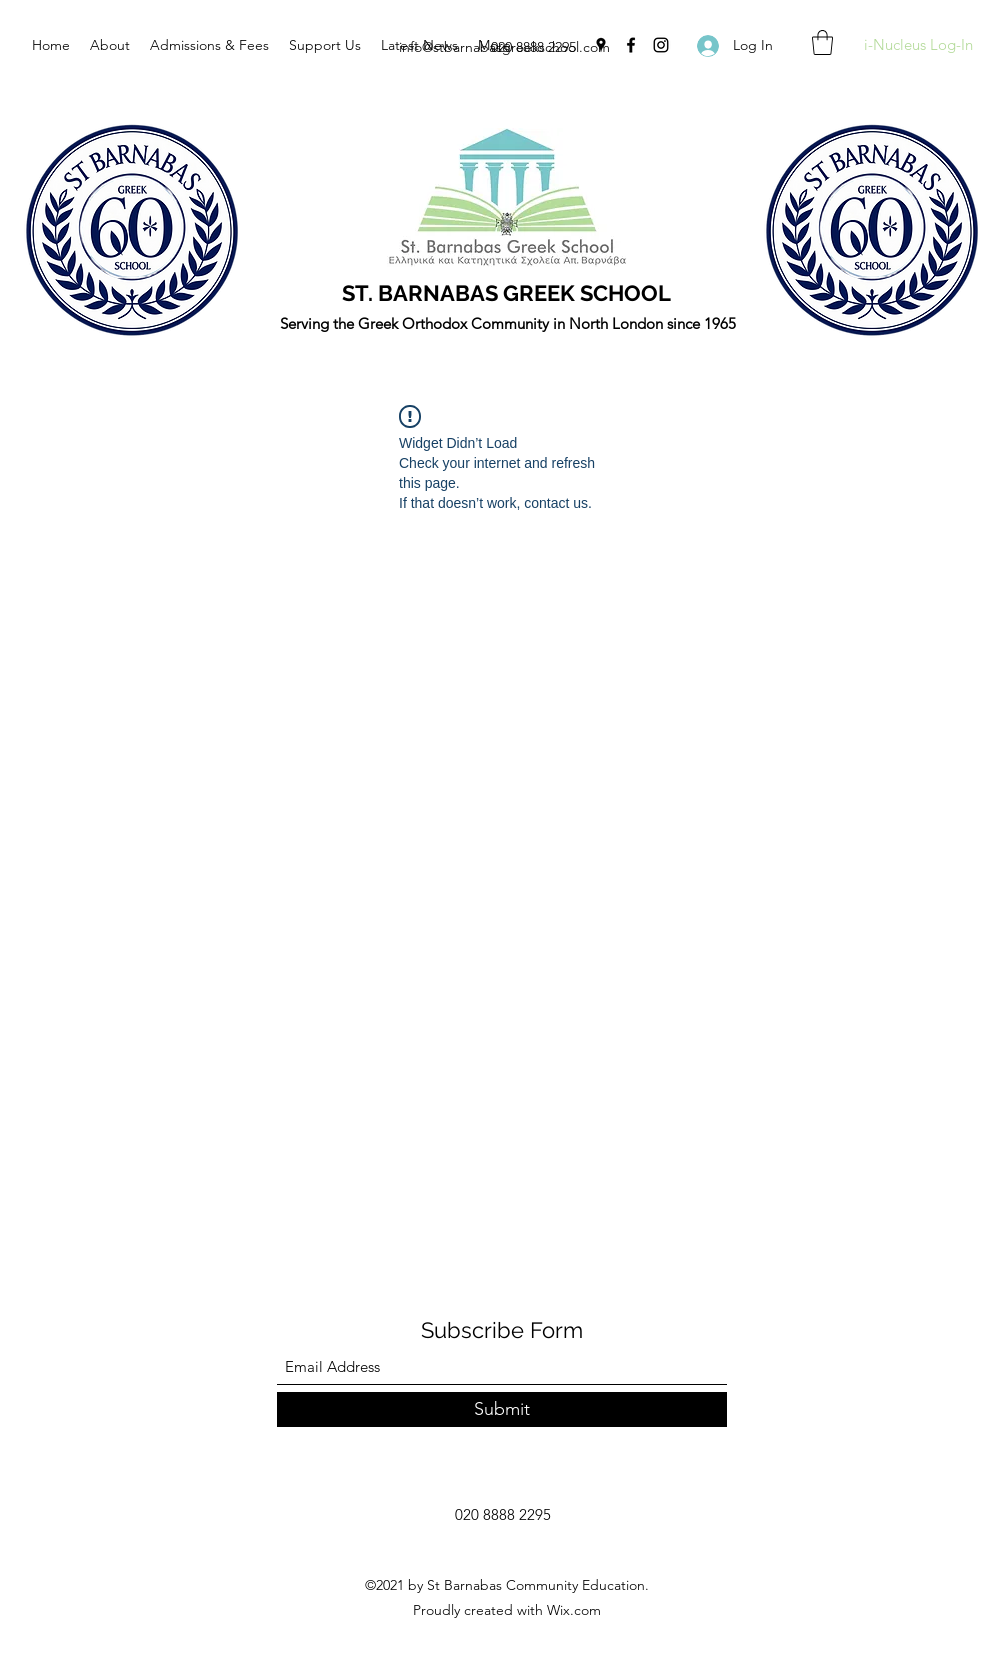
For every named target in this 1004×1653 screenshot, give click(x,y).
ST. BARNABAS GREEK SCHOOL (506, 293)
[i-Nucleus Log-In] (918, 45)
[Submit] (502, 1409)
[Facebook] (631, 45)
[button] (822, 42)
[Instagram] (661, 45)
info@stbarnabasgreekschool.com (504, 47)
